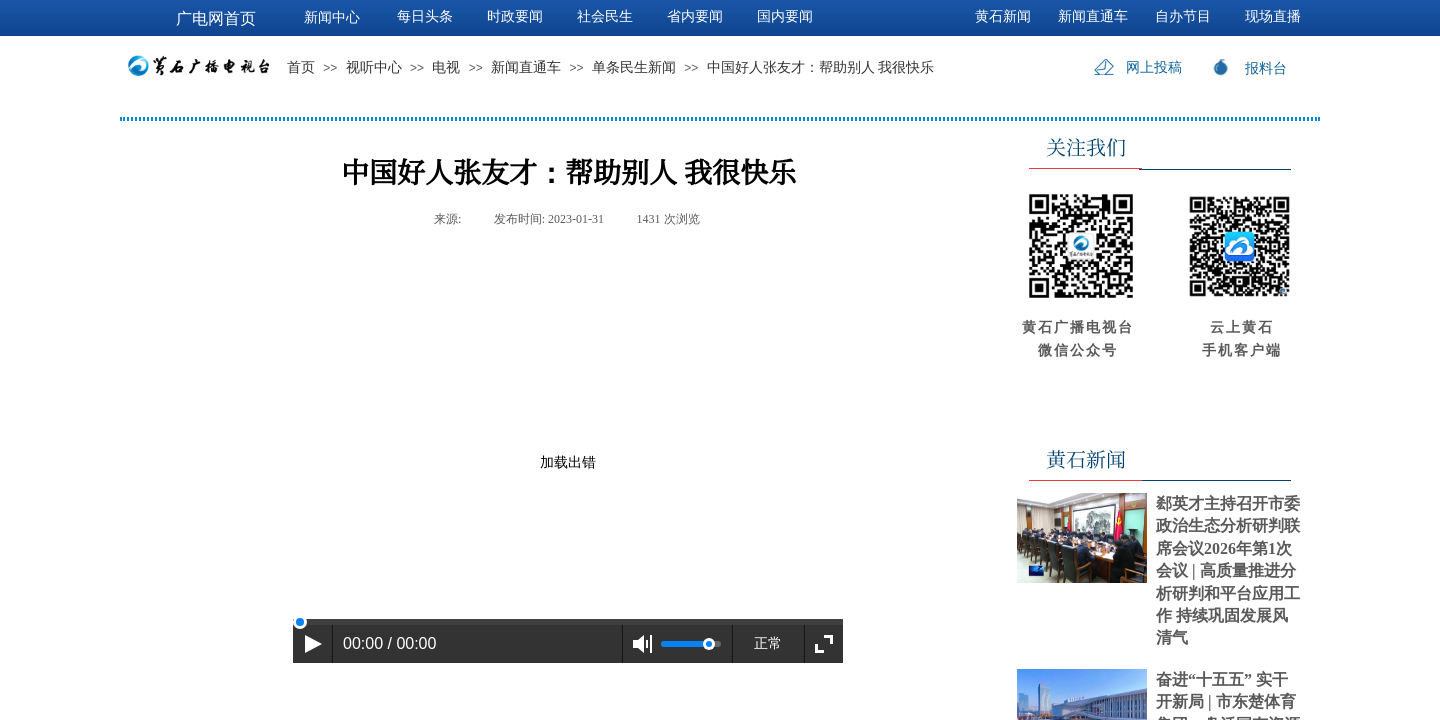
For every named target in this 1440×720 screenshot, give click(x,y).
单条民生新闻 (634, 67)
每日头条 (425, 16)
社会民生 (605, 16)
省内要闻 (695, 16)
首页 (301, 67)
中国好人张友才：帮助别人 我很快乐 (821, 67)
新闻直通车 (526, 67)
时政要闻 (515, 16)
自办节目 (1183, 16)
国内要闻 (785, 16)
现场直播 (1273, 16)
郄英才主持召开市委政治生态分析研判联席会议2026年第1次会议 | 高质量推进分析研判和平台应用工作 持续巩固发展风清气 (1228, 570)
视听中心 (374, 67)
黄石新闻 (1003, 16)
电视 (446, 67)
